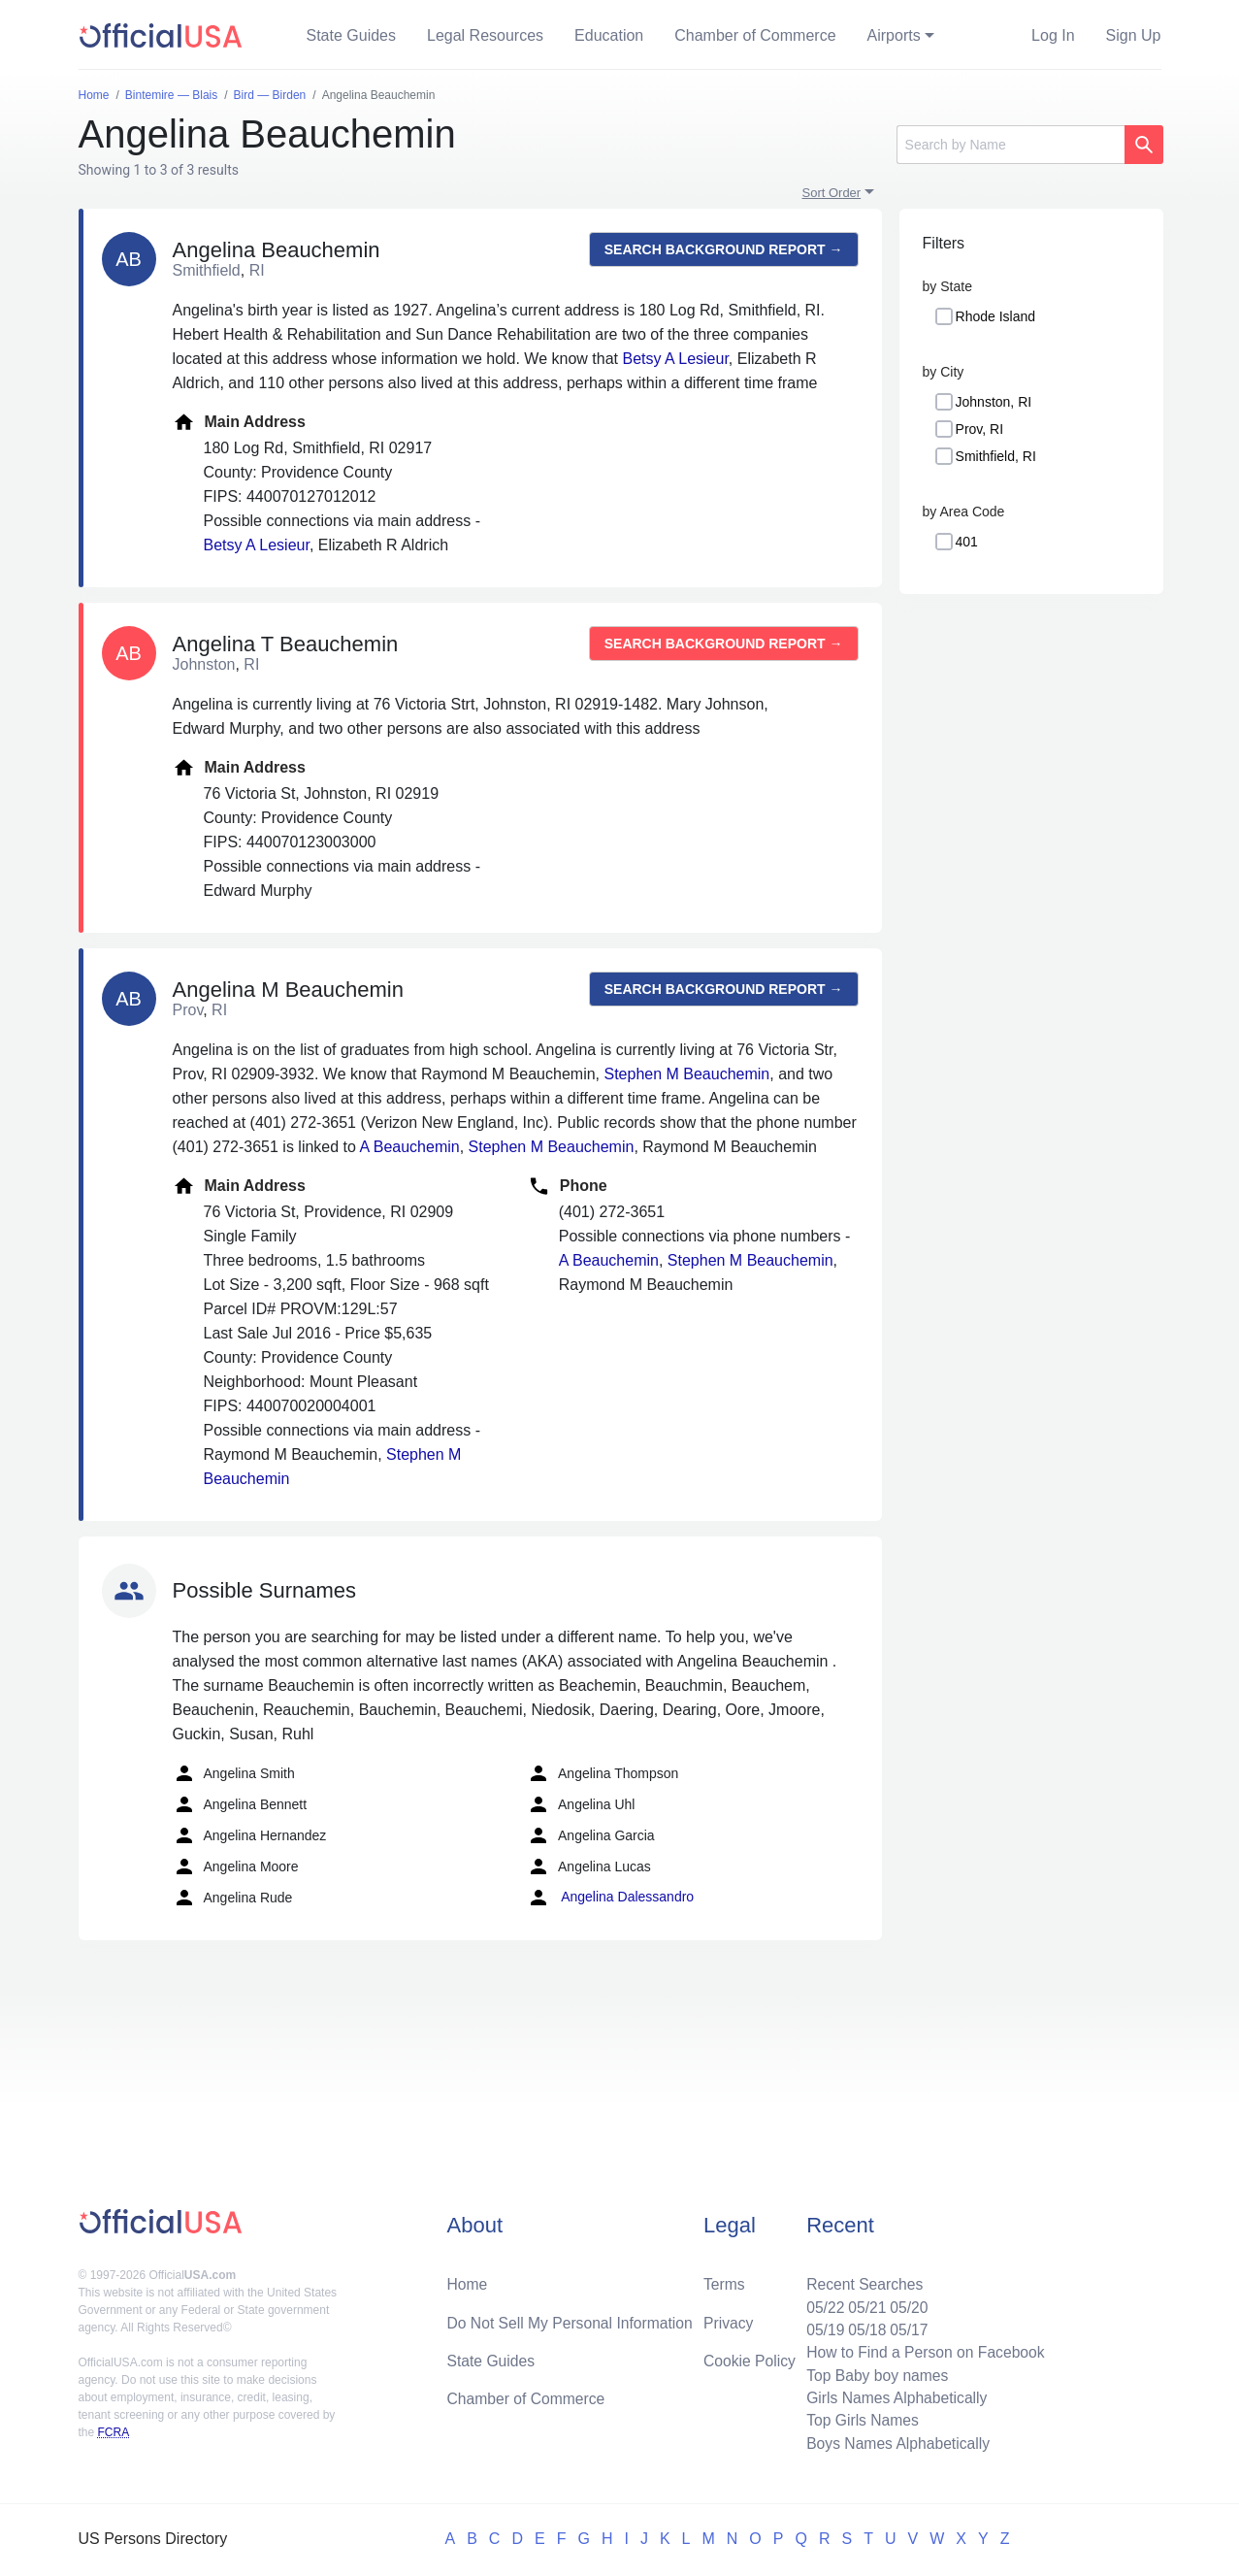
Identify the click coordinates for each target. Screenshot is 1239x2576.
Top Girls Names (858, 2419)
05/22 (820, 2303)
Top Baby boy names (873, 2372)
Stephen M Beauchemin (686, 1074)
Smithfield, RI (996, 456)
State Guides (352, 35)
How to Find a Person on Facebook (923, 2349)
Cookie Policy (749, 2357)
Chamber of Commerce (754, 35)
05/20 (906, 2303)
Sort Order (832, 192)
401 (967, 541)
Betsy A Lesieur (675, 358)
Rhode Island (996, 316)
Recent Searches (861, 2279)
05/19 (820, 2326)
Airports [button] (894, 35)
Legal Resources (485, 35)
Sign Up (1133, 35)
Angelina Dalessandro (610, 1897)
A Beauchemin (410, 1147)
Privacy (727, 2318)
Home (468, 2279)
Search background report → (723, 249)
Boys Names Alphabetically (895, 2442)
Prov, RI (980, 429)
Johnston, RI (994, 402)
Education (608, 35)
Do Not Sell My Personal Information (573, 2318)
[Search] (1011, 144)
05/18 (863, 2326)
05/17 (906, 2326)
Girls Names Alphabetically (893, 2396)
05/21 (863, 2303)
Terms (723, 2279)
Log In (1052, 35)
